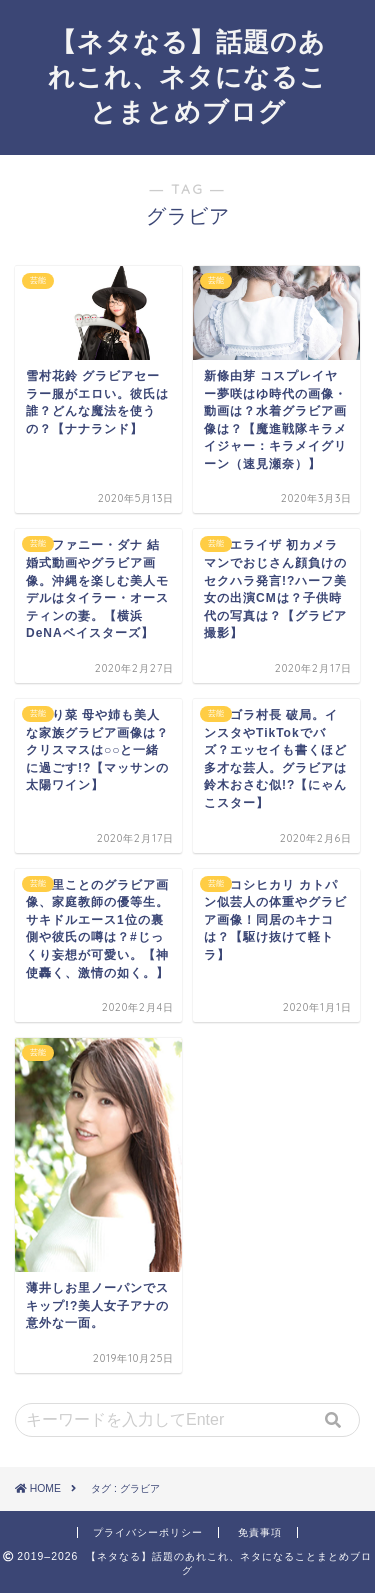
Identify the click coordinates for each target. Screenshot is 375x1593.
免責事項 (260, 1532)
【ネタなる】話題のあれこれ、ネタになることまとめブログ (187, 76)
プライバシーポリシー (148, 1532)
